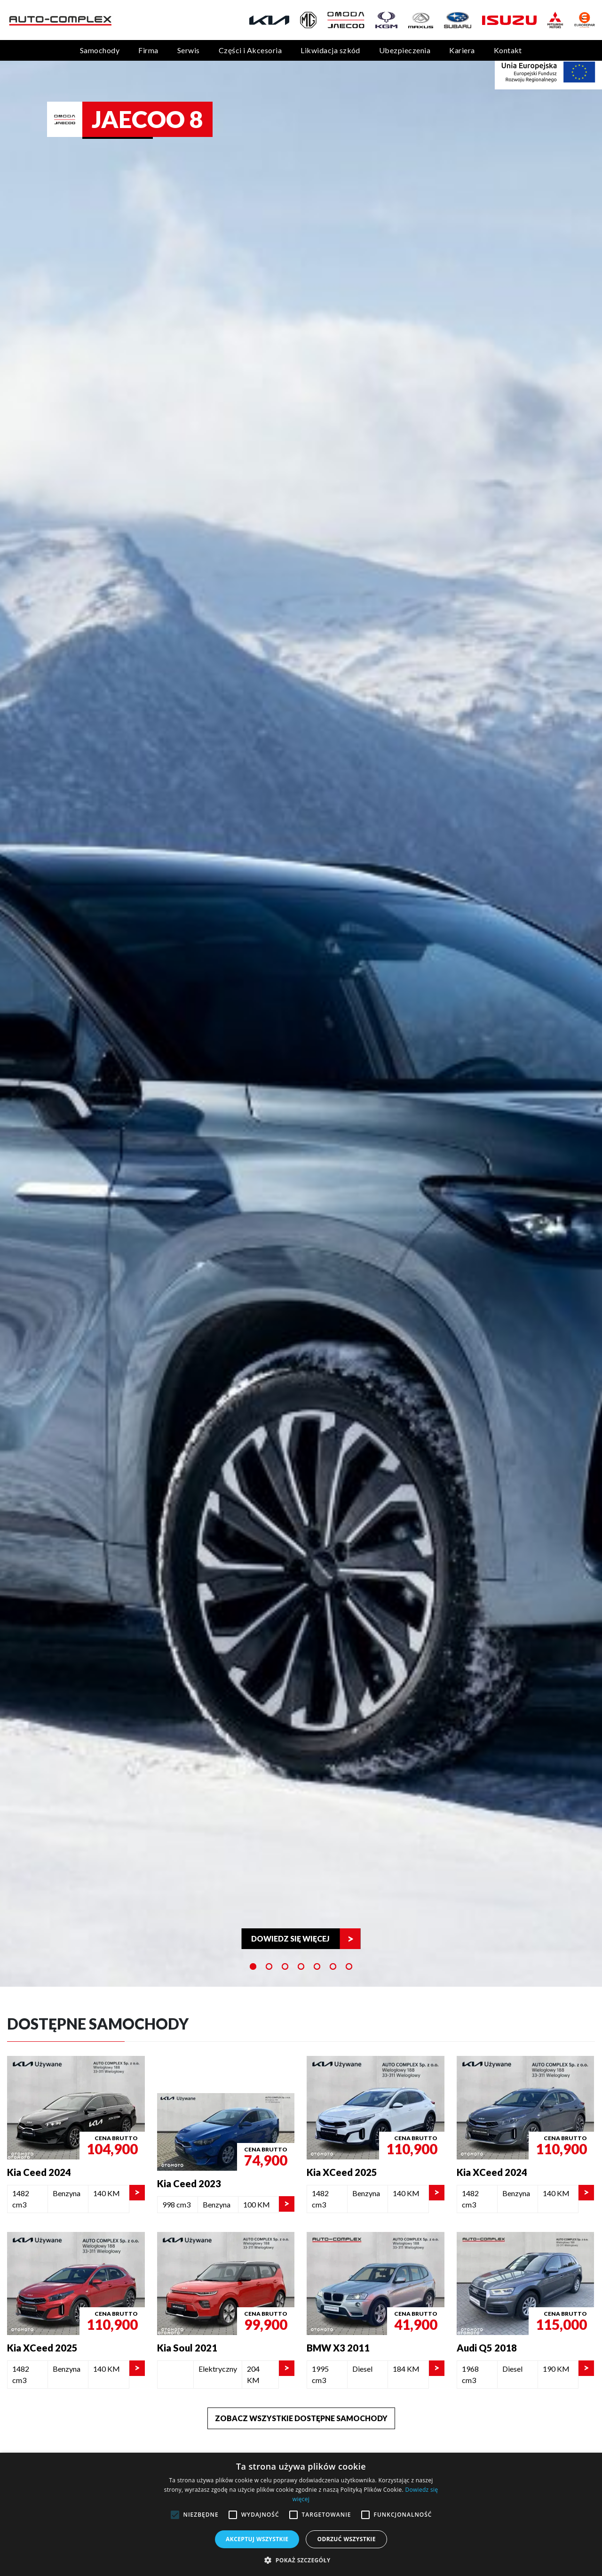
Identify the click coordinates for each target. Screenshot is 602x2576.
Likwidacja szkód (330, 50)
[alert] (301, 2514)
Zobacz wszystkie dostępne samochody (301, 2418)
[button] (300, 2560)
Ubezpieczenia (404, 50)
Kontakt (508, 50)
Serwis (188, 50)
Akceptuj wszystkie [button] (257, 2539)
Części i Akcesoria (250, 50)
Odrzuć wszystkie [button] (346, 2539)
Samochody (99, 50)
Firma (148, 50)
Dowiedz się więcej (290, 1938)
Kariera (462, 50)
